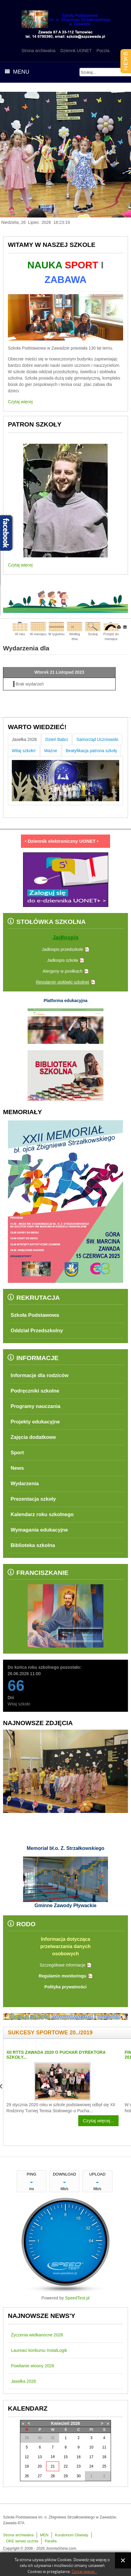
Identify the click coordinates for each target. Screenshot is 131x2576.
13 (40, 2457)
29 (66, 2476)
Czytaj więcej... (98, 2120)
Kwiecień (60, 2423)
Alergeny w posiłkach (62, 971)
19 (27, 2466)
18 (104, 2457)
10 (91, 2447)
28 (53, 2476)
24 (91, 2466)
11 (104, 2447)
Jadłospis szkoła (62, 960)
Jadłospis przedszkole (62, 949)
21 (53, 2466)
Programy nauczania (35, 1406)
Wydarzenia (25, 1483)
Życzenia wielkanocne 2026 (37, 2334)
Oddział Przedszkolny (37, 1330)
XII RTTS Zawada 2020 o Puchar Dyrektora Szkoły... (56, 2055)
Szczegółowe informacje (63, 1965)
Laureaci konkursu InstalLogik (39, 2350)
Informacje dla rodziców (40, 1375)
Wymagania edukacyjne (39, 1530)
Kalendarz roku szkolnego (42, 1514)
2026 (75, 2423)
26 (27, 2476)
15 (66, 2457)
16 (78, 2457)
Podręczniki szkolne (35, 1391)
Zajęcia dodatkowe (33, 1437)
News (17, 1468)
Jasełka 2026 (23, 2381)
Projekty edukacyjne (35, 1422)
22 (66, 2466)
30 (78, 2476)
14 (53, 2457)
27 (40, 2476)
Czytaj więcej (20, 401)
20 (40, 2466)
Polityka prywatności (65, 1986)
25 (104, 2466)
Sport (17, 1453)
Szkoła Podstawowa (35, 1315)
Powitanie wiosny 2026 (32, 2365)
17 (91, 2457)
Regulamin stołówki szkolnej (62, 982)
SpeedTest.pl (77, 2297)
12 (27, 2457)
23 (78, 2466)
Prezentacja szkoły (33, 1499)
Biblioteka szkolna (33, 1545)
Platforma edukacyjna (66, 1000)
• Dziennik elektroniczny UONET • (65, 841)
